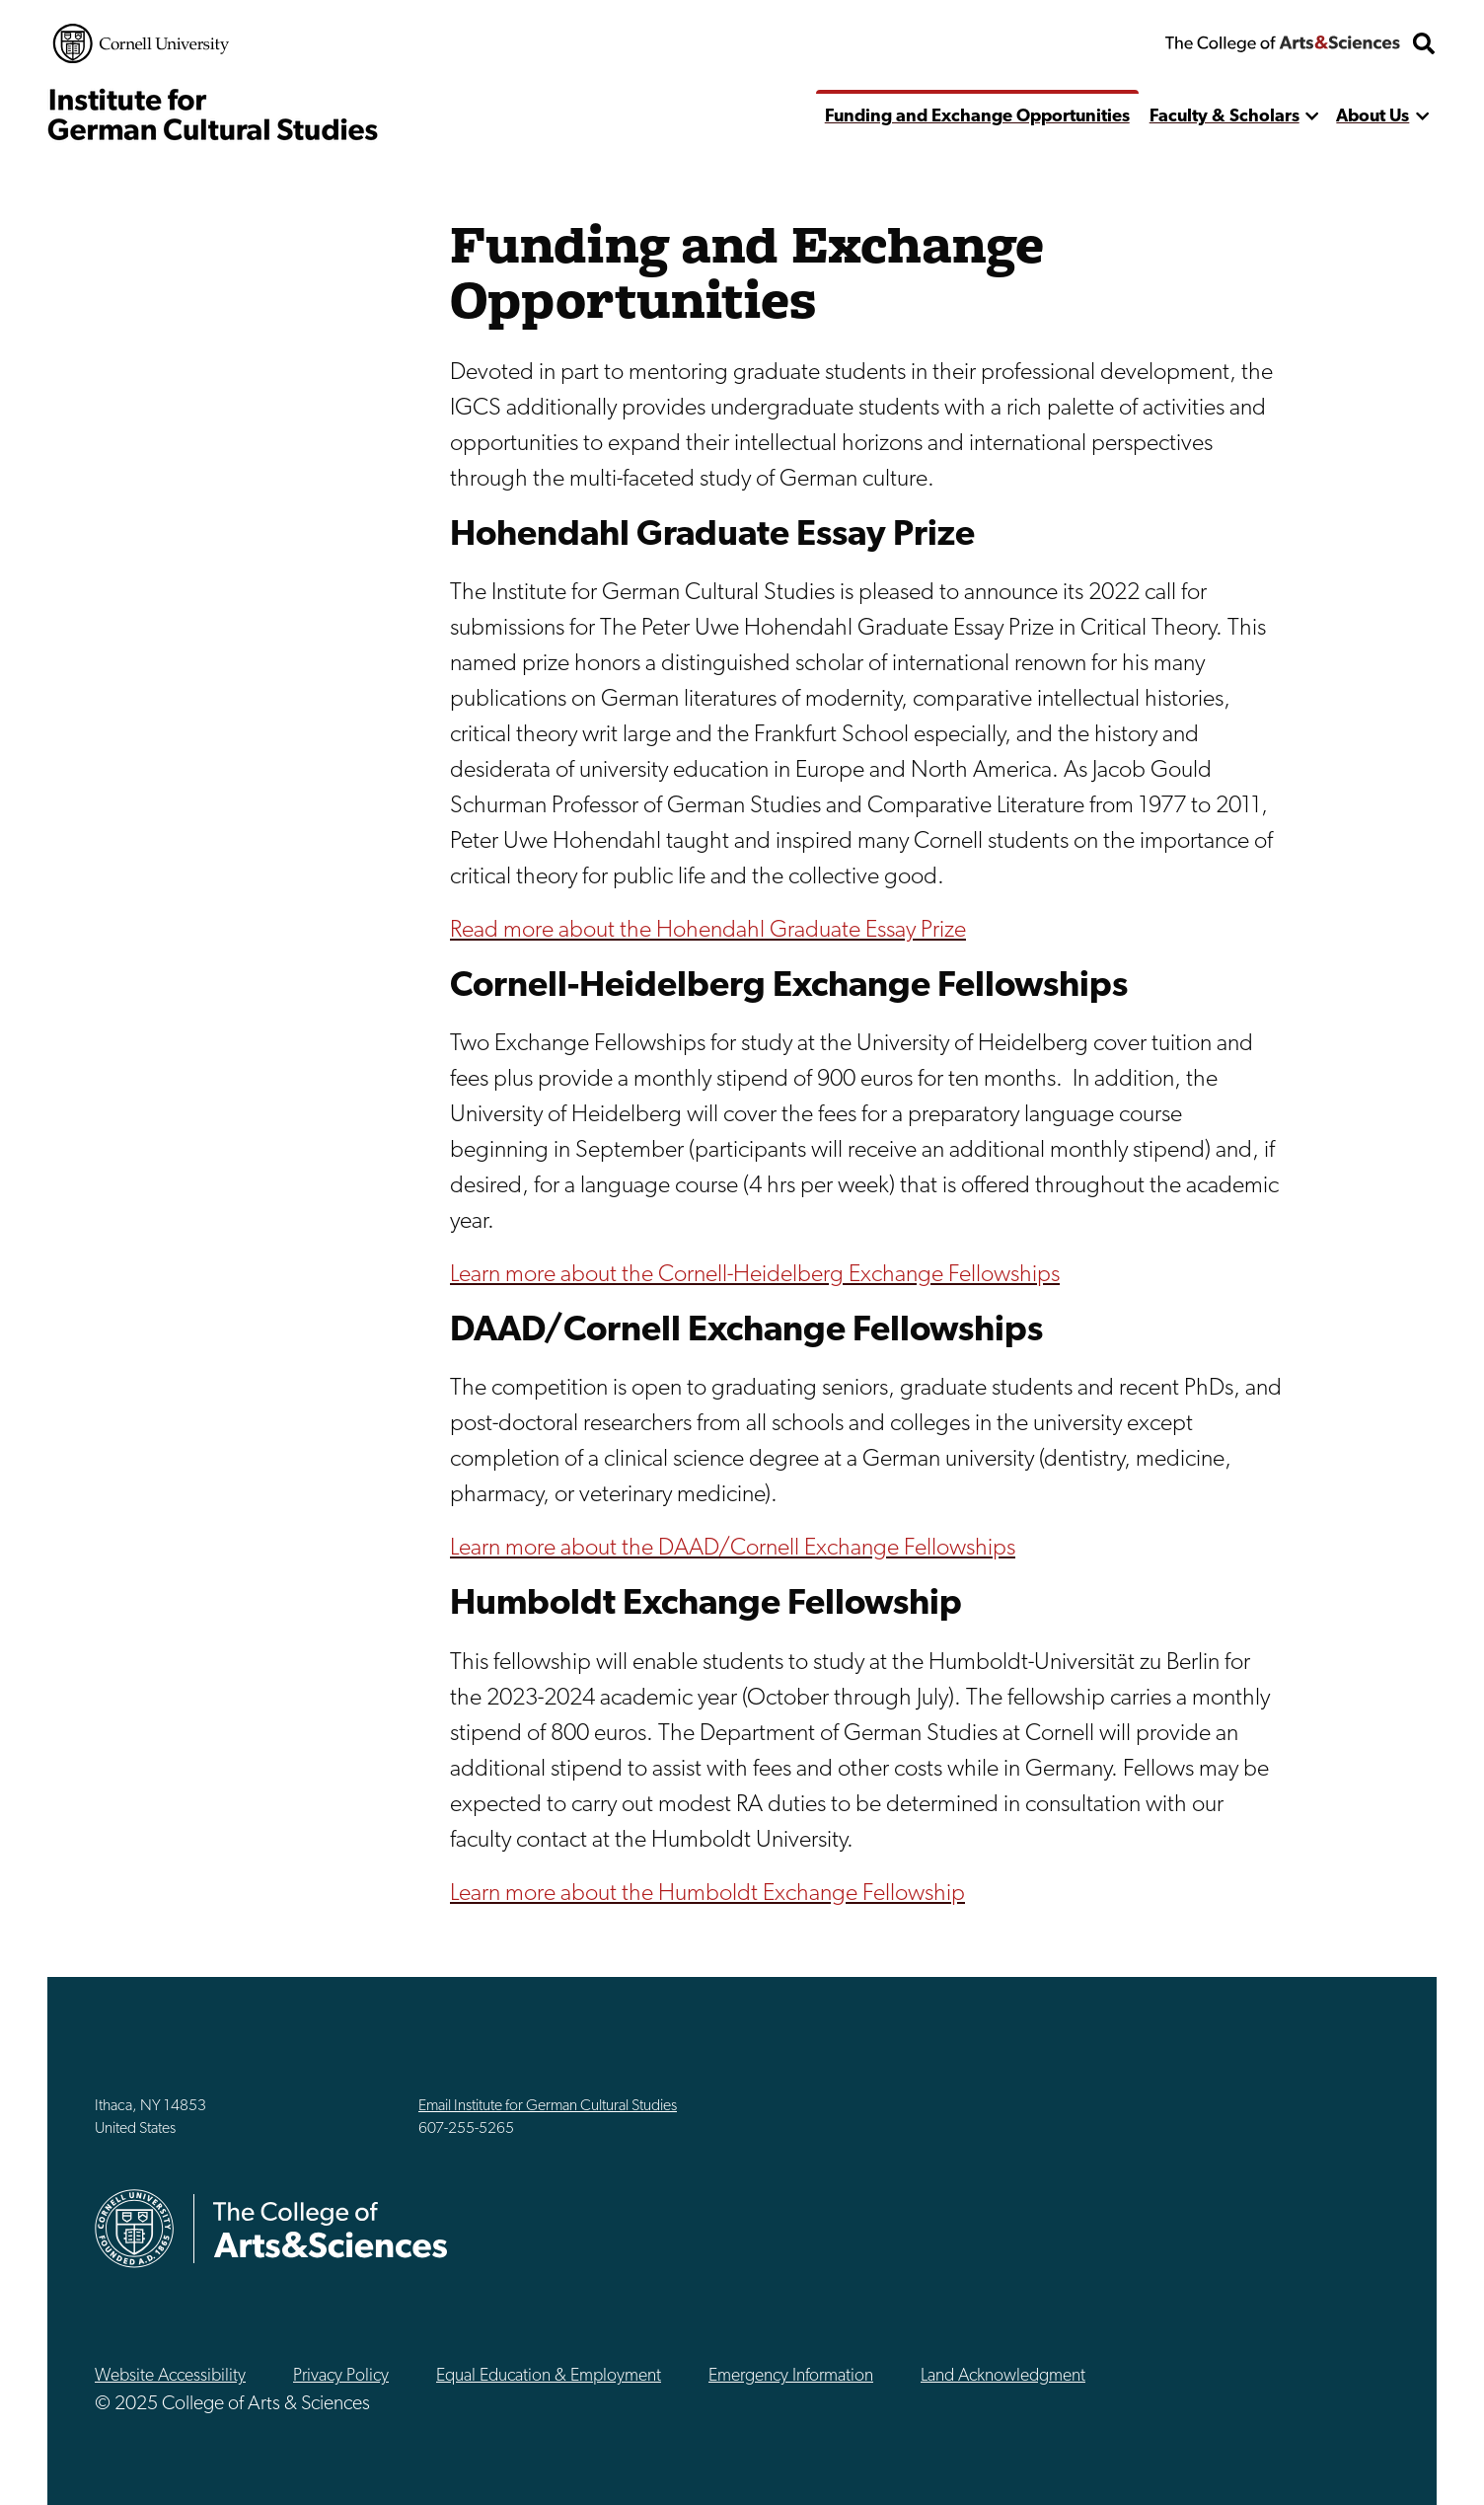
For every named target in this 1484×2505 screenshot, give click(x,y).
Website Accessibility (170, 2376)
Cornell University (141, 43)
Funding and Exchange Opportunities (977, 117)
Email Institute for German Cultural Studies (547, 2106)
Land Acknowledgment (1003, 2376)
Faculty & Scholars (1224, 117)
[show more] (1312, 117)
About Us (1372, 117)
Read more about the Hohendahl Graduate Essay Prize (708, 931)
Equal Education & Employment (548, 2376)
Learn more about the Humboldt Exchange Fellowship (707, 1894)
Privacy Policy (341, 2376)
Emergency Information (790, 2376)
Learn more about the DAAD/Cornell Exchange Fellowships (732, 1548)
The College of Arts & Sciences (1282, 43)
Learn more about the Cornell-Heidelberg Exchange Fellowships (755, 1275)
